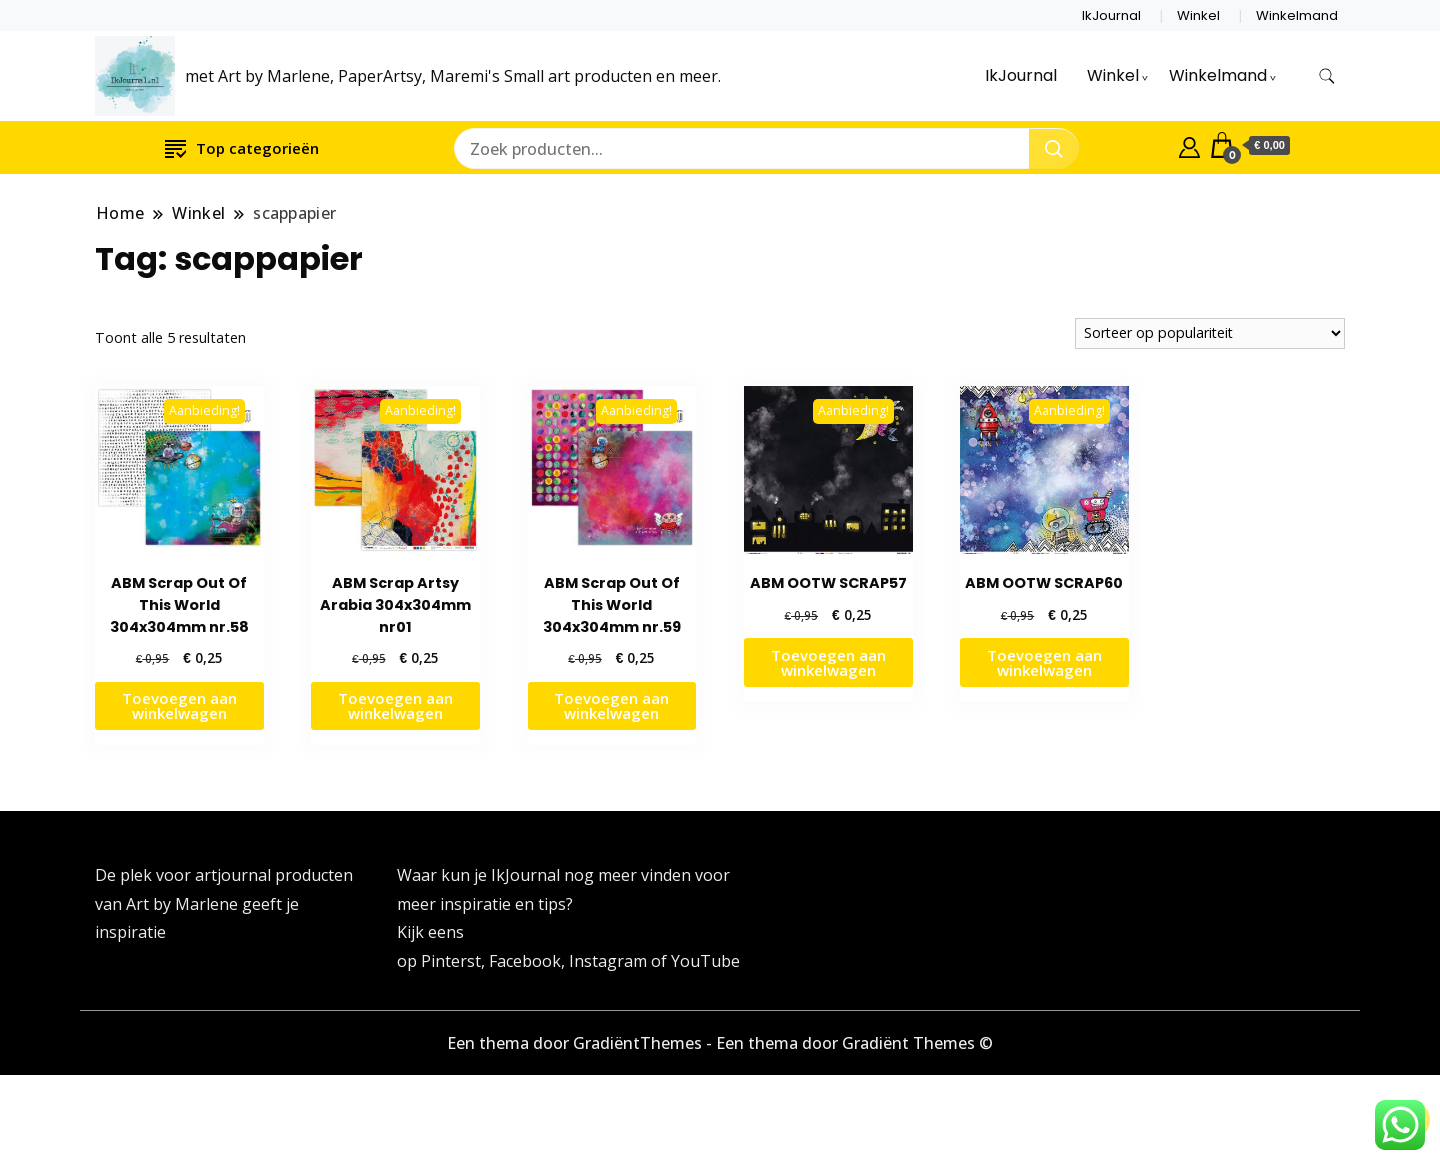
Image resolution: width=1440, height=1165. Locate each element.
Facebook (525, 961)
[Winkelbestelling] (1210, 333)
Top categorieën (242, 147)
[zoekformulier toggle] (1327, 76)
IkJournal (1111, 15)
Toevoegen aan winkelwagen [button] (179, 705)
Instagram (610, 961)
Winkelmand (1297, 15)
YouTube (705, 961)
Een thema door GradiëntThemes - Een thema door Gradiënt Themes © (720, 1043)
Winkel (1198, 15)
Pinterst (451, 961)
